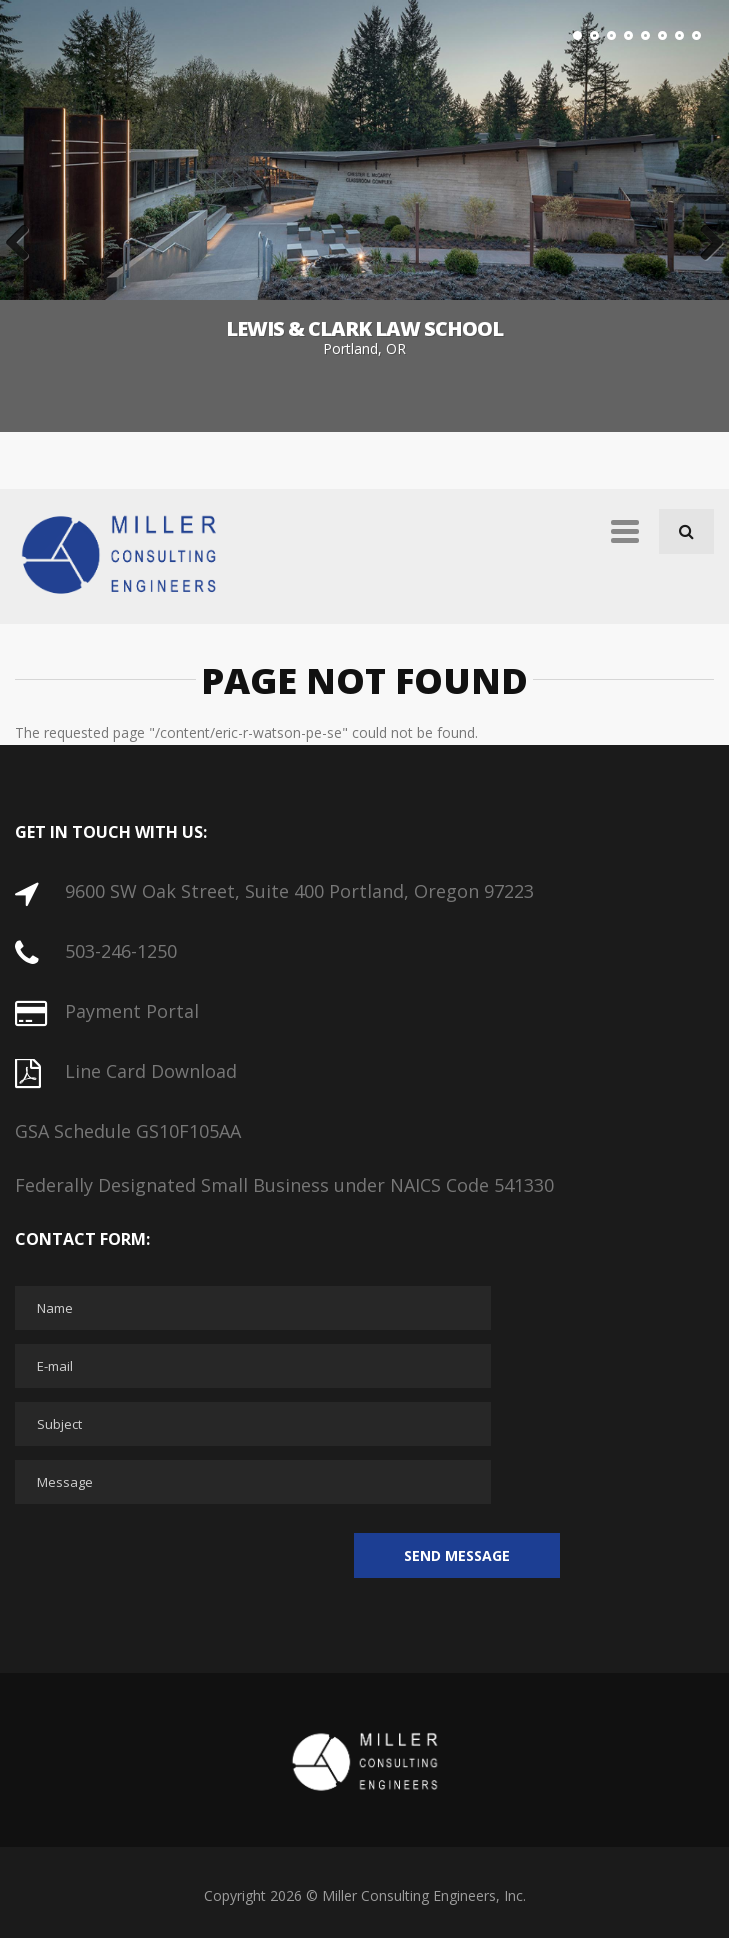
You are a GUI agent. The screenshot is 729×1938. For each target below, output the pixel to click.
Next (704, 244)
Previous (25, 244)
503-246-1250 (121, 951)
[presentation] (167, 1557)
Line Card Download (151, 1071)
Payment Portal (132, 1011)
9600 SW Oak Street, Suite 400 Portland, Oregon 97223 (299, 891)
